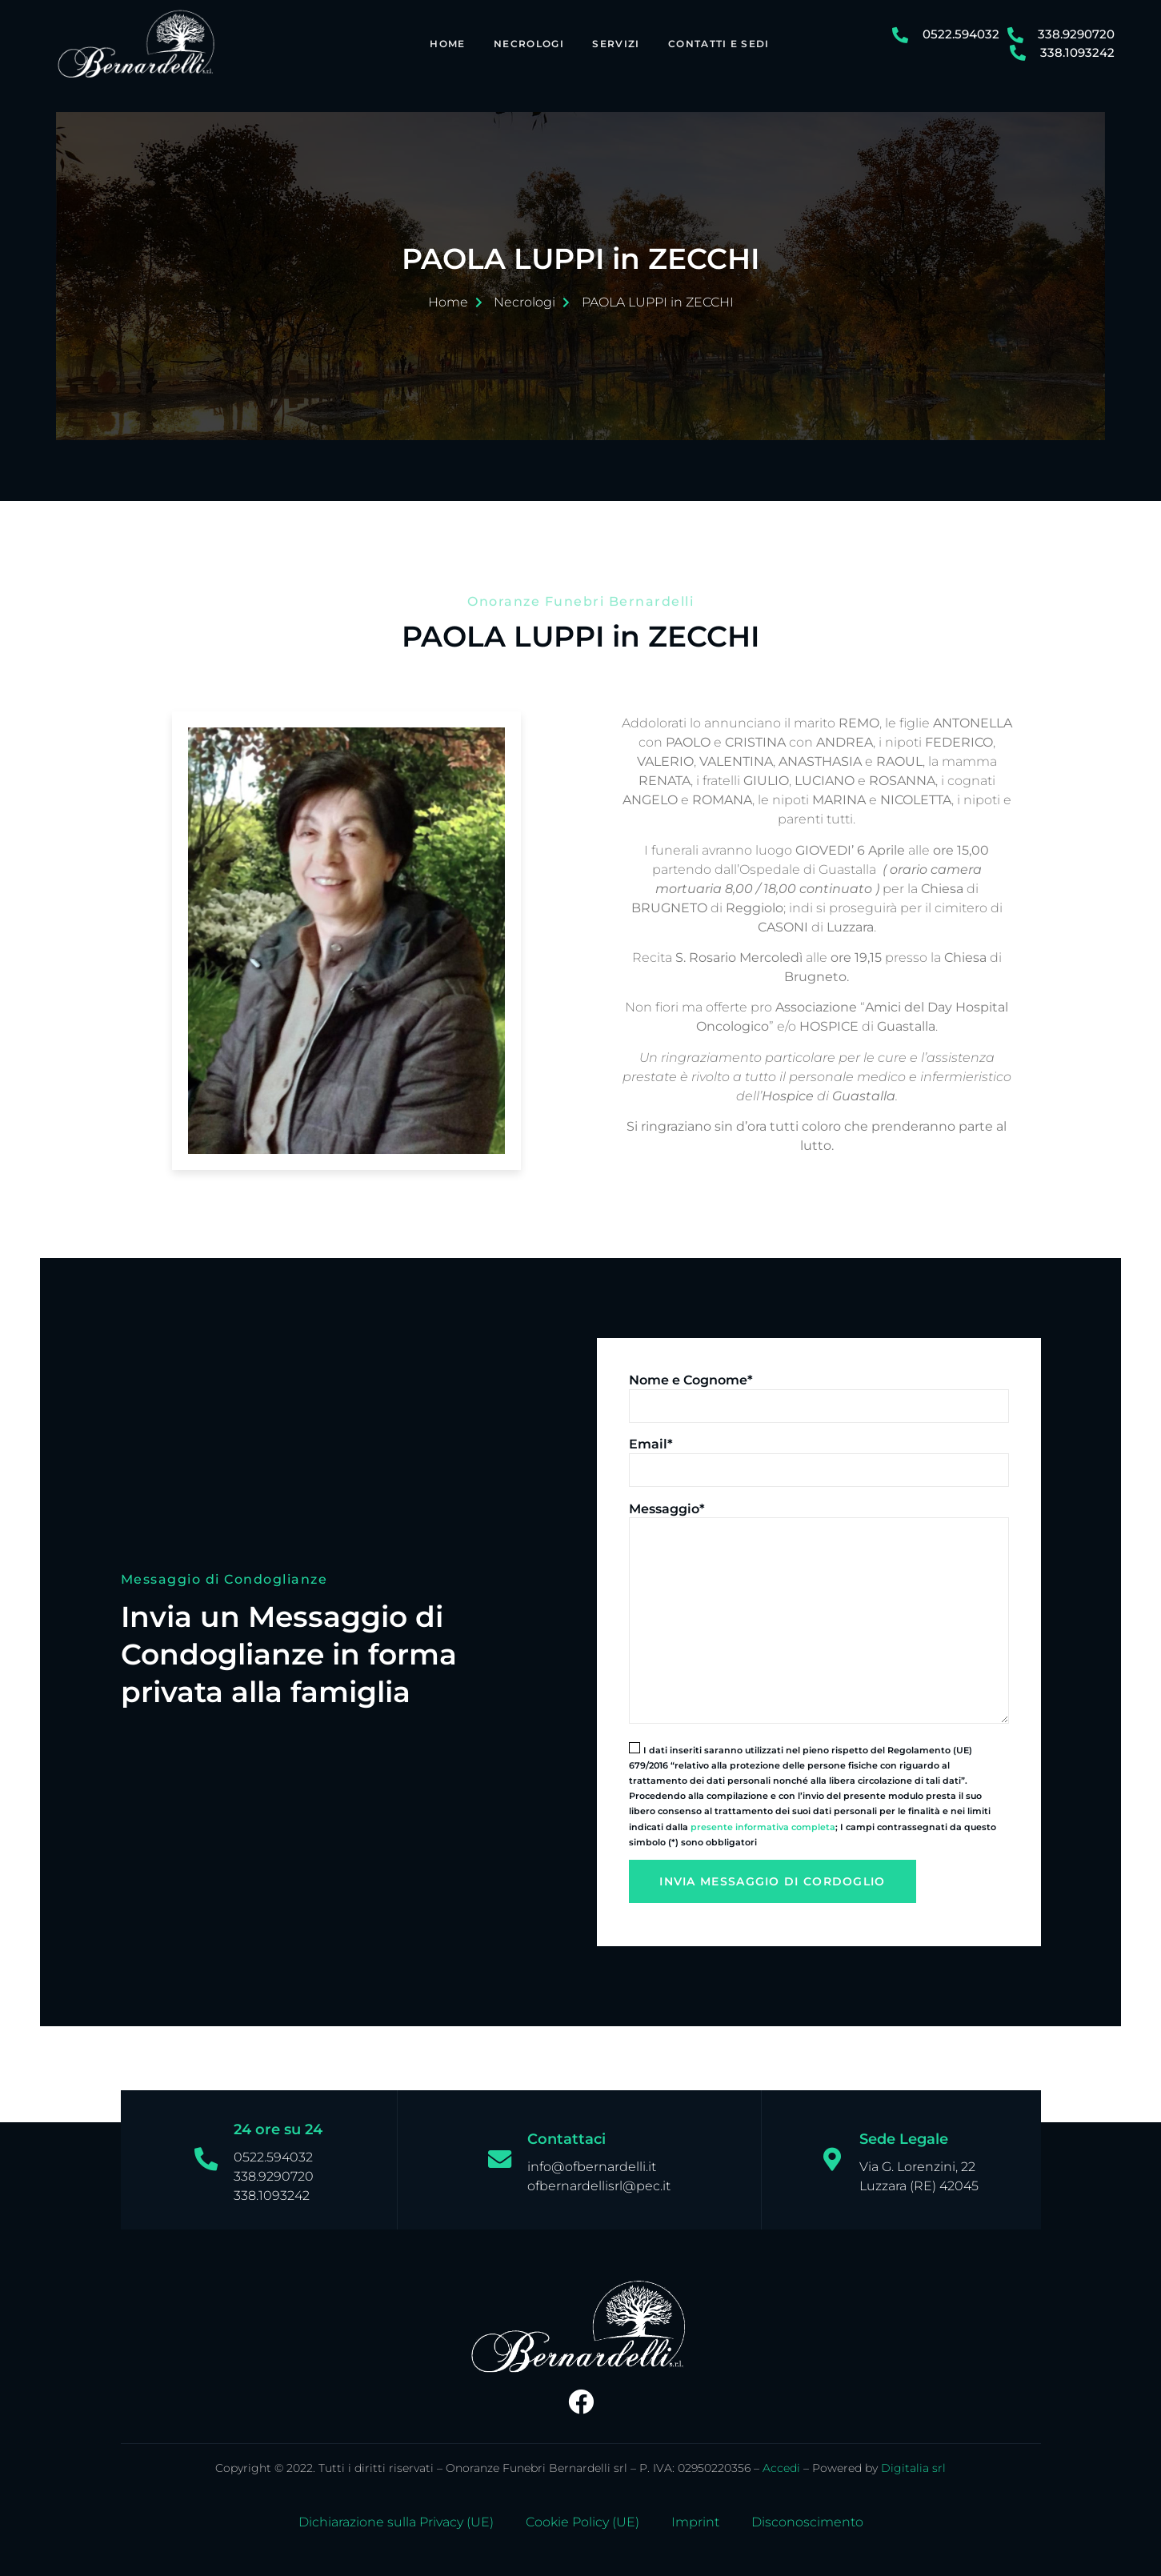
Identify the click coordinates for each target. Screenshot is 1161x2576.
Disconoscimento (807, 2517)
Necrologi (526, 43)
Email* (651, 1438)
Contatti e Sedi (716, 43)
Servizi (613, 43)
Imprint (695, 2517)
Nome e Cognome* (691, 1374)
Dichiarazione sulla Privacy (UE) (396, 2517)
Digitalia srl (913, 2462)
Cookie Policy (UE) (582, 2517)
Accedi (781, 2462)
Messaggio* (667, 1503)
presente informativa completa (763, 1821)
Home (444, 43)
